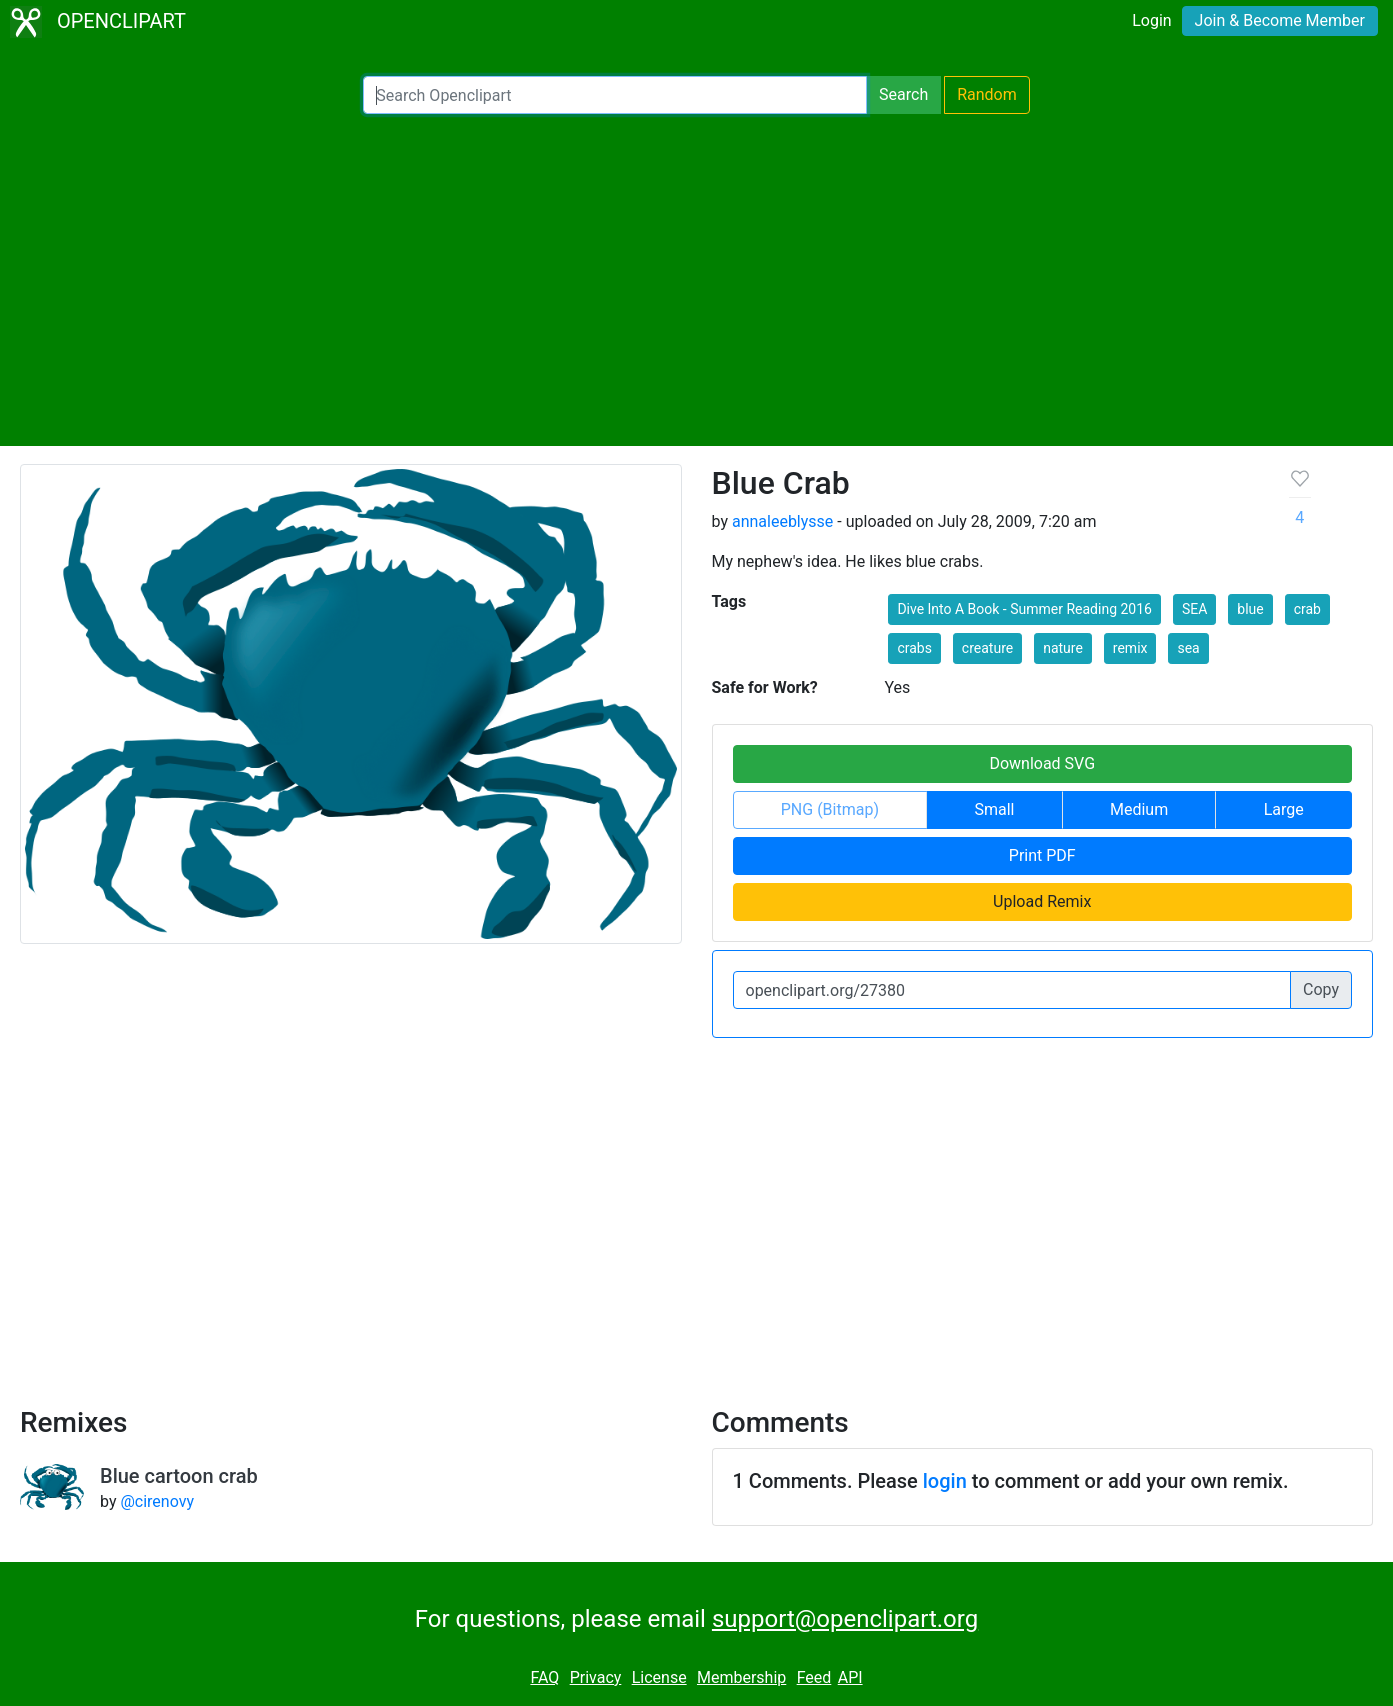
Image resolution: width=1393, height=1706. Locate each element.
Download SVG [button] (1042, 763)
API (850, 1677)
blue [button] (1250, 609)
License (659, 1677)
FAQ (544, 1677)
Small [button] (994, 809)
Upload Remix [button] (1042, 901)
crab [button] (1307, 609)
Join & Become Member (1280, 20)
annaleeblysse (782, 521)
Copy (1321, 989)
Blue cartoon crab (179, 1476)
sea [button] (1188, 648)
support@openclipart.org (845, 1619)
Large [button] (1284, 809)
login (945, 1481)
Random (987, 94)
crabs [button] (914, 648)
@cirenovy (157, 1501)
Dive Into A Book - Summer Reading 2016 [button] (1024, 609)
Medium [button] (1139, 809)
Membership (741, 1677)
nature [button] (1063, 648)
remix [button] (1130, 648)
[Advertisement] (697, 280)
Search (903, 94)
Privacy (596, 1677)
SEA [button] (1194, 609)
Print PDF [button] (1042, 855)
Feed (814, 1677)
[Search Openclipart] (615, 95)
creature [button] (987, 648)
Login (1151, 20)
